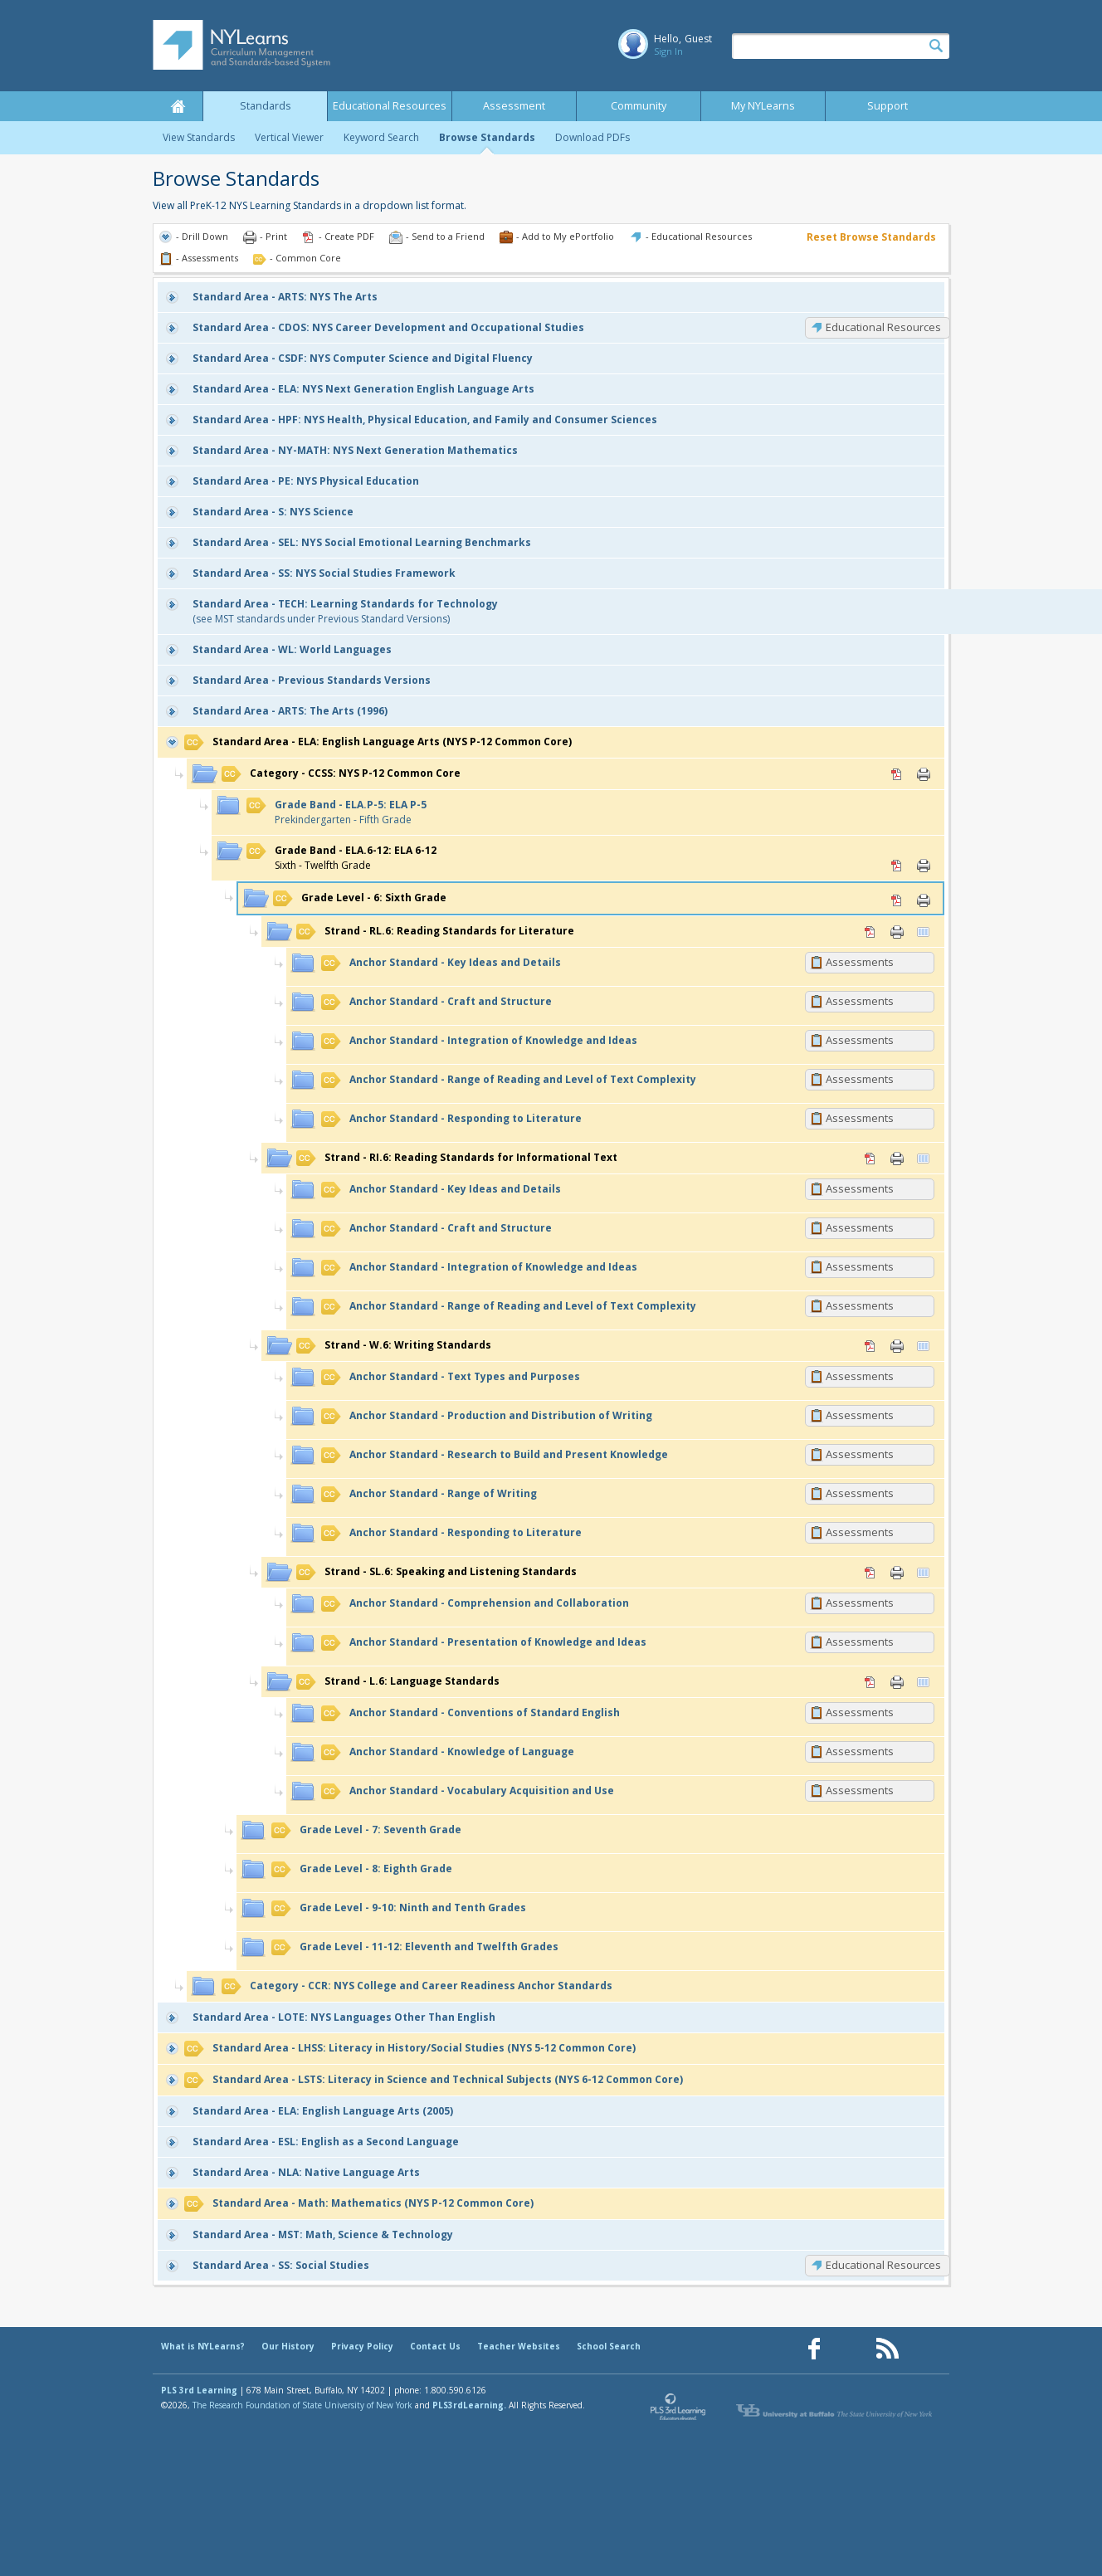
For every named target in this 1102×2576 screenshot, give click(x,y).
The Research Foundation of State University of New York (302, 2405)
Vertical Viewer (289, 137)
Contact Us (435, 2346)
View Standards (199, 137)
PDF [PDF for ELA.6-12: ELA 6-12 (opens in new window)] (897, 866)
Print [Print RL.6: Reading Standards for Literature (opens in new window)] (897, 932)
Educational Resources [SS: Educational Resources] (883, 2264)
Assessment (514, 106)
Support (887, 106)
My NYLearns (763, 106)
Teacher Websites (518, 2346)
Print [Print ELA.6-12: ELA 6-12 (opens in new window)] (924, 866)
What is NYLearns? (203, 2346)
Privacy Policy (362, 2346)
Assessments (860, 961)
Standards (265, 106)
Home (177, 106)
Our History (288, 2346)
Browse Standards (487, 137)
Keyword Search (381, 137)
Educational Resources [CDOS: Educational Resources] (883, 327)
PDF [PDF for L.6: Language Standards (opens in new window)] (870, 1682)
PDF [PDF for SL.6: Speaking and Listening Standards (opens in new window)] (870, 1573)
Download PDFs (592, 137)
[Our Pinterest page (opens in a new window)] (850, 2349)
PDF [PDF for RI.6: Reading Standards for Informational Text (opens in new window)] (870, 1158)
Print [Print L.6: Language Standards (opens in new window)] (897, 1682)
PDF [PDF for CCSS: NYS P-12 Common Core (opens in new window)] (897, 774)
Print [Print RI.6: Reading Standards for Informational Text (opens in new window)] (897, 1158)
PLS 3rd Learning (199, 2390)
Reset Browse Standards (871, 237)
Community (638, 106)
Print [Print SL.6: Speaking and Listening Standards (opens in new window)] (897, 1573)
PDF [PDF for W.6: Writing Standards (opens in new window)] (870, 1346)
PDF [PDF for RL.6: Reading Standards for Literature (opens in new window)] (870, 932)
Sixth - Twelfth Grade (341, 857)
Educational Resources (389, 106)
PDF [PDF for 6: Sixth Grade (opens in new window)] (897, 900)
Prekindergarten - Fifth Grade (336, 812)
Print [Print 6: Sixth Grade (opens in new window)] (924, 900)
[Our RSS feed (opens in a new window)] (887, 2349)
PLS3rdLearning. (469, 2405)
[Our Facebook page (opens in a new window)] (814, 2349)
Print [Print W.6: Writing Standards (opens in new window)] (897, 1346)
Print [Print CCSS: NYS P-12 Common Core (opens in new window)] (924, 774)
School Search (609, 2346)
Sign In (668, 51)
